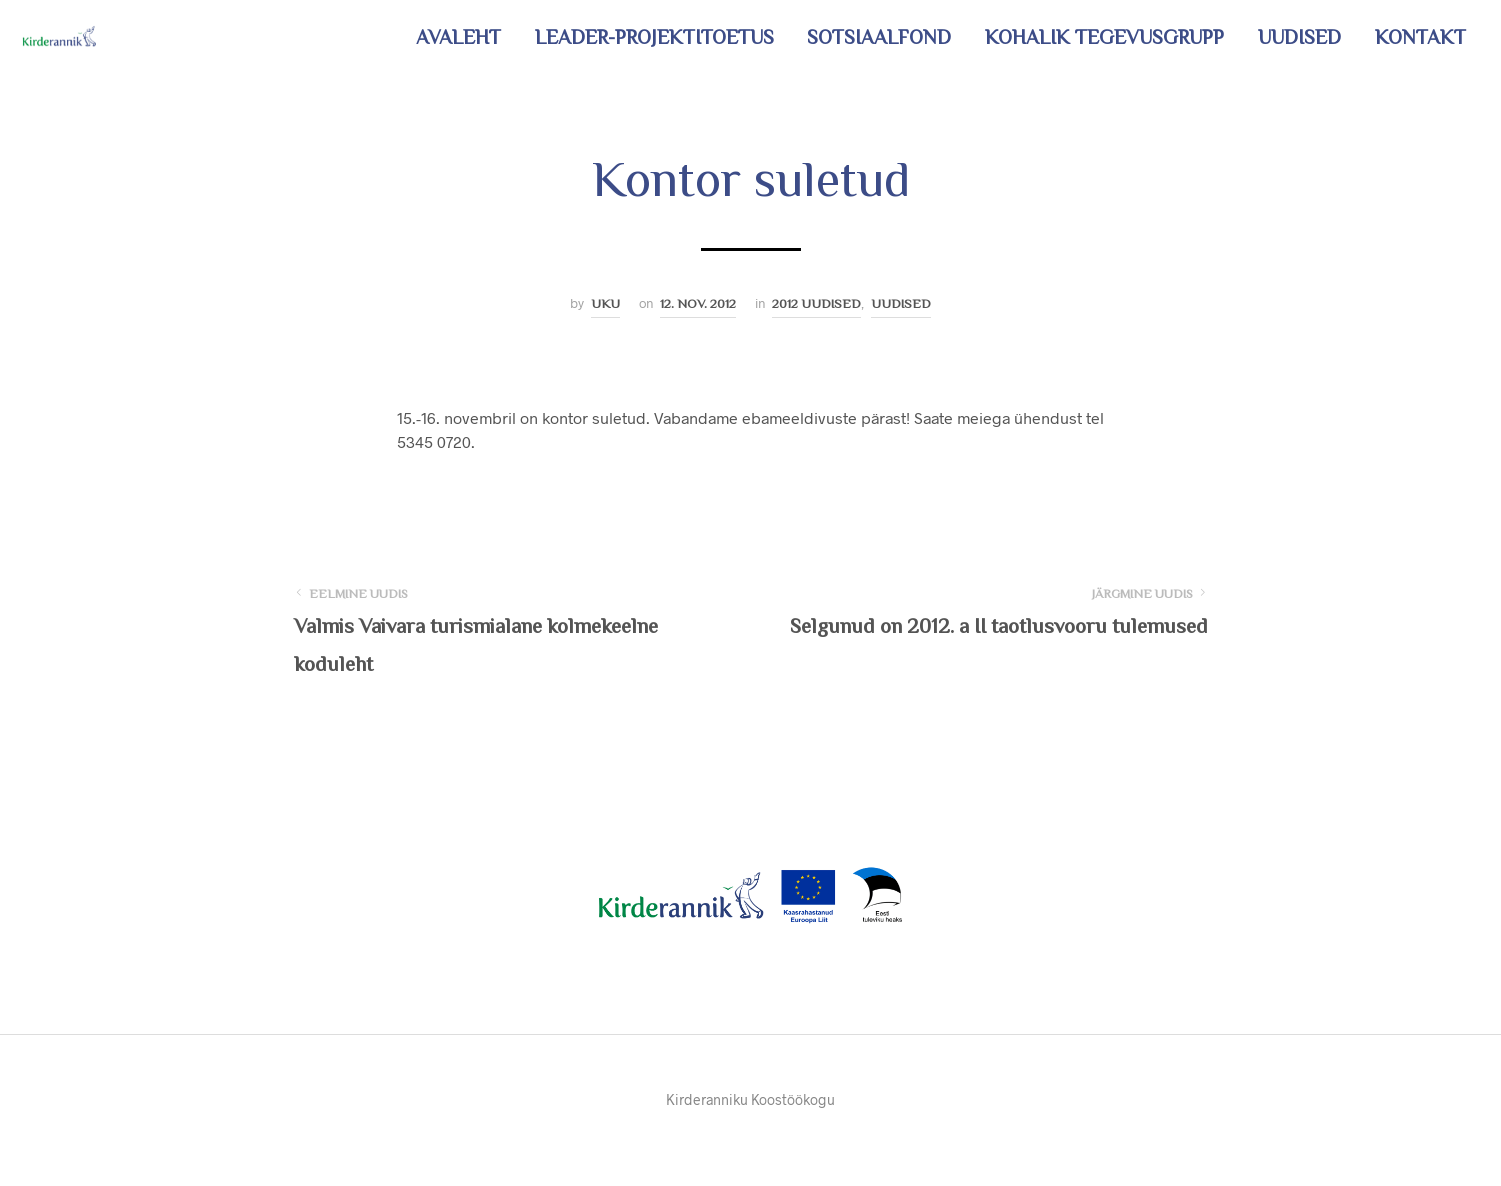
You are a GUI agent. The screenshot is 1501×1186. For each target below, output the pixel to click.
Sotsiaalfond (879, 37)
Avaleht (458, 37)
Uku (605, 303)
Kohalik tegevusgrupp (1104, 37)
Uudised (1299, 37)
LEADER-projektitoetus (654, 37)
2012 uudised (816, 303)
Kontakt (1420, 37)
